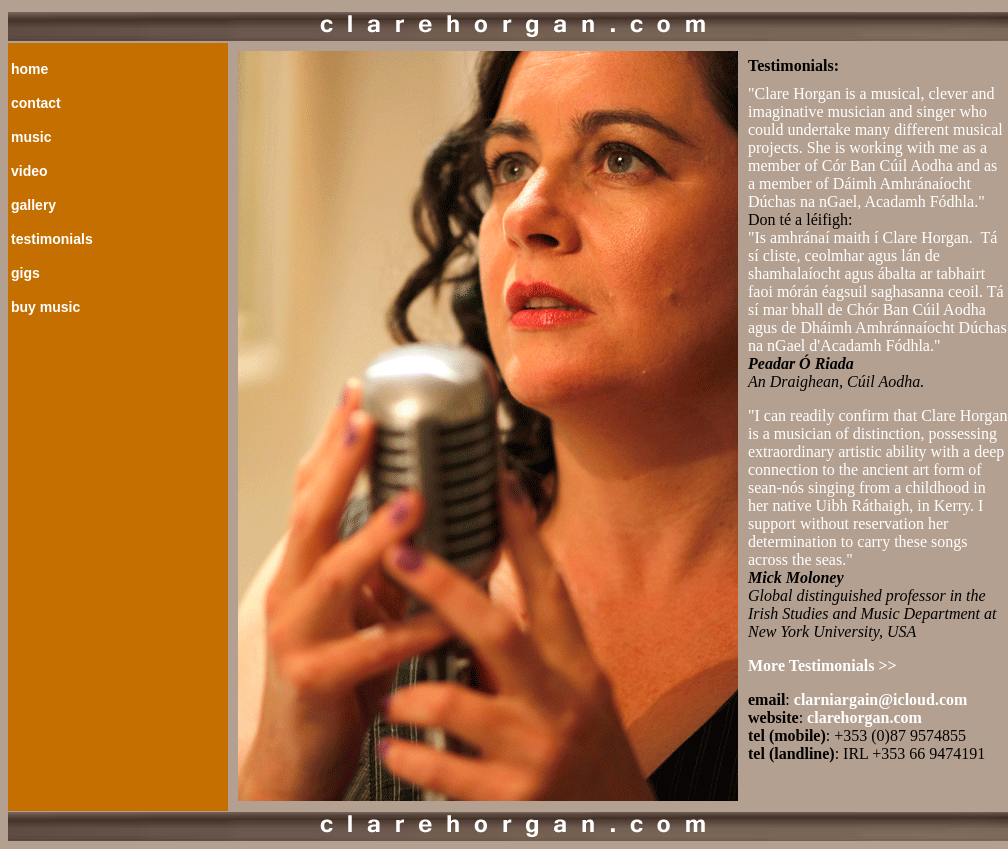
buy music (45, 307)
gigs (25, 273)
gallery (33, 205)
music (31, 137)
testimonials (52, 239)
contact (36, 103)
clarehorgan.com (864, 717)
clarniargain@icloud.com (881, 699)
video (29, 171)
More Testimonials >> (822, 665)
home (29, 69)
